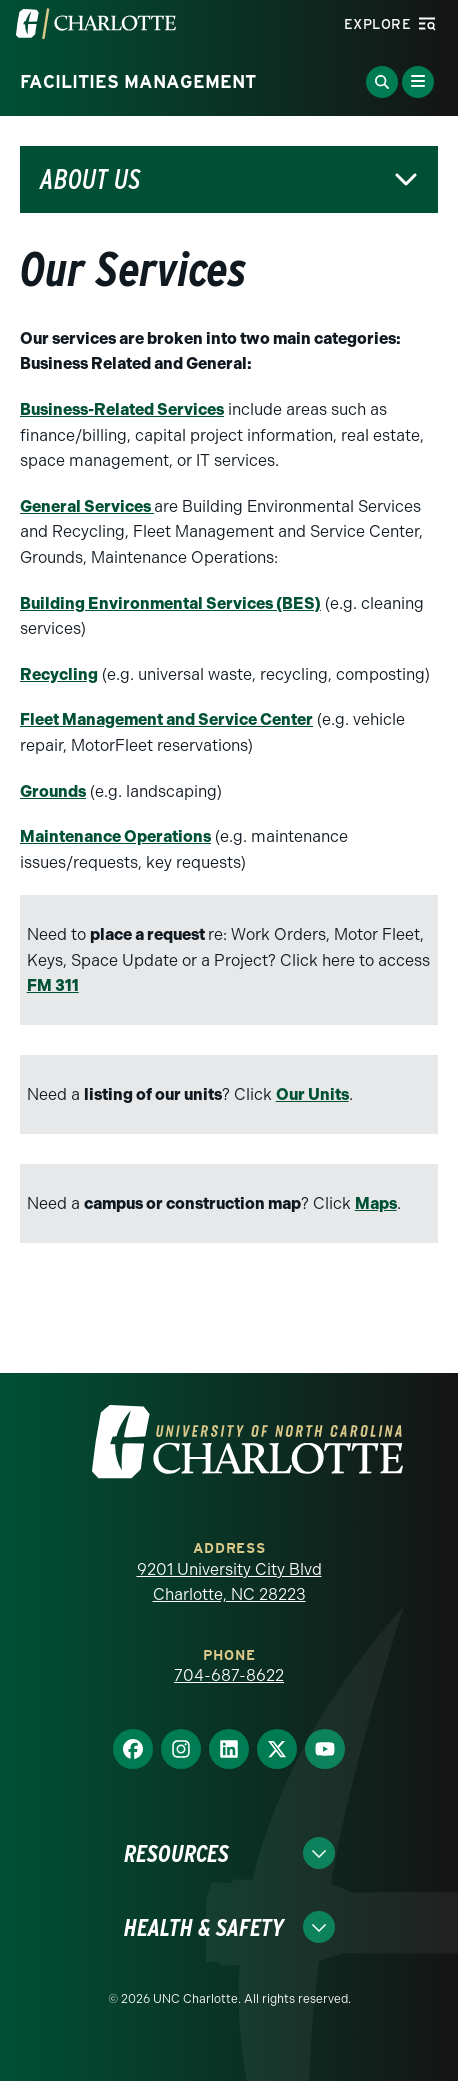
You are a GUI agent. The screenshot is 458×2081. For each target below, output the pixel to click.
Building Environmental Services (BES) (170, 603)
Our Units (312, 1094)
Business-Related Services (122, 409)
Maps (376, 1203)
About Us (90, 179)
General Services (87, 506)
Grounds (53, 791)
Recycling (59, 674)
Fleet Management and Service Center (166, 719)
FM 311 (53, 985)
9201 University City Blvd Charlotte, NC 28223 (229, 1582)
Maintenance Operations (115, 836)
